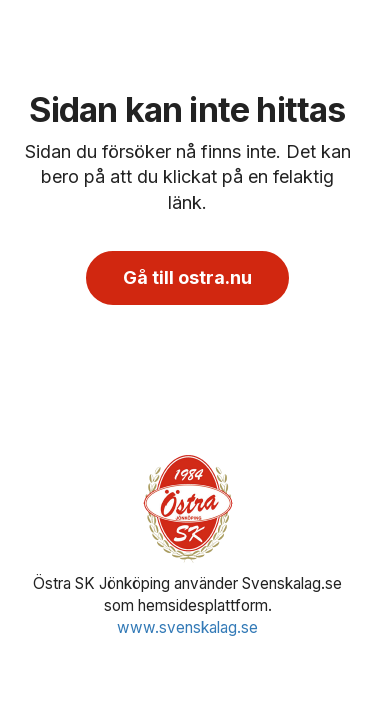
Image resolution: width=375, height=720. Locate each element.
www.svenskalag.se (187, 627)
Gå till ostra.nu (187, 277)
